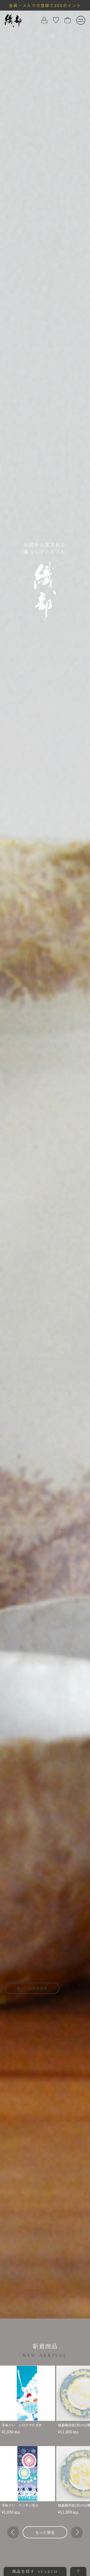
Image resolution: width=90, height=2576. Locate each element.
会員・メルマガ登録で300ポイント (45, 5)
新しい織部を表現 (32, 1988)
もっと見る (45, 2532)
